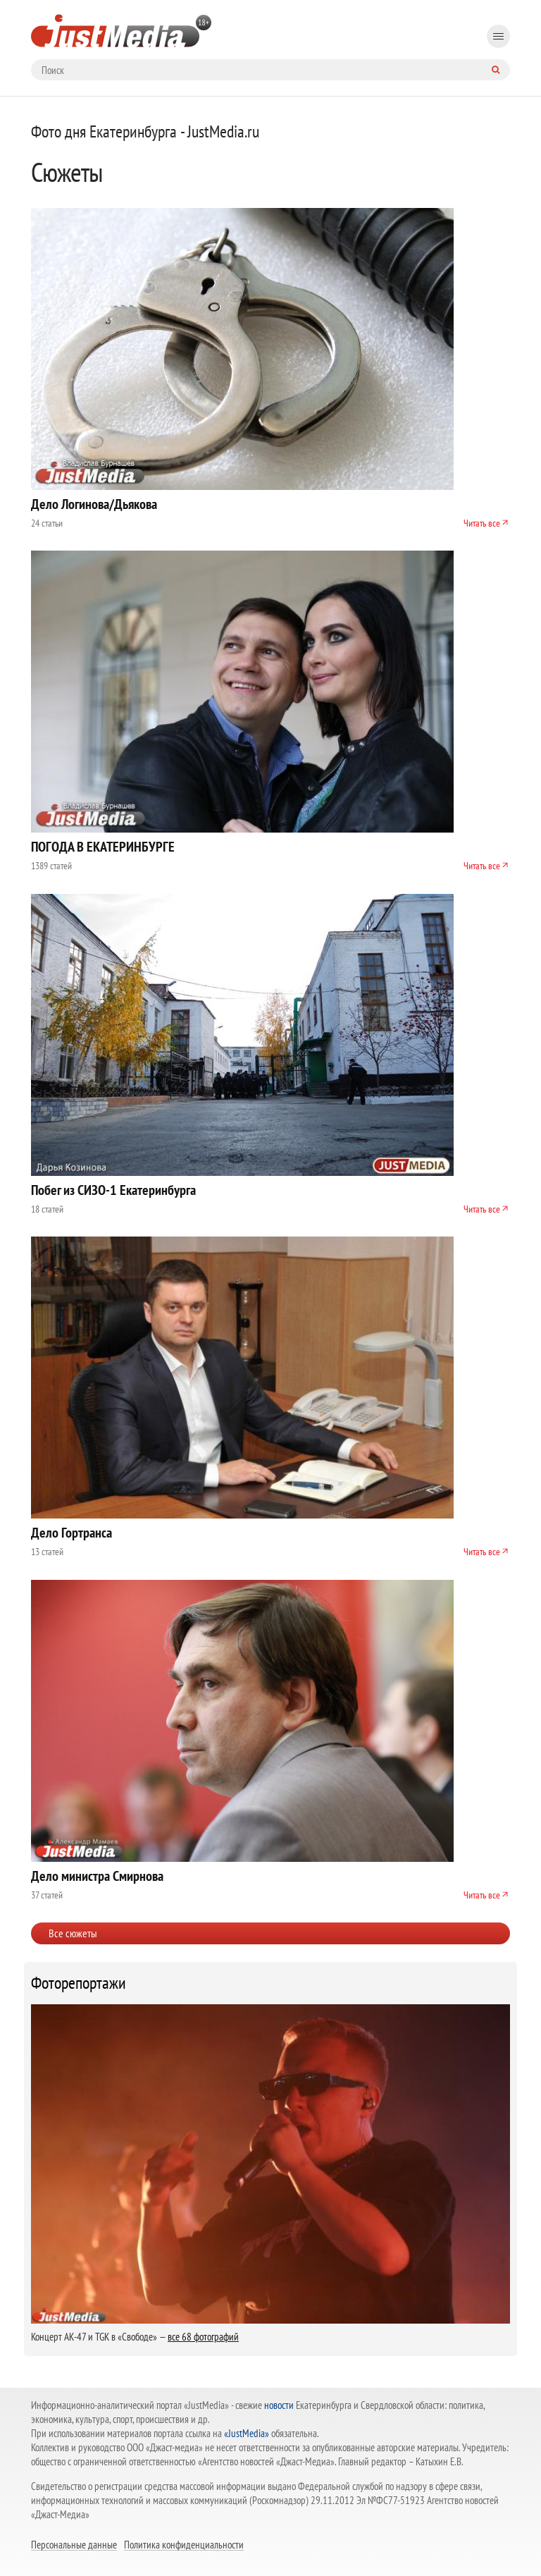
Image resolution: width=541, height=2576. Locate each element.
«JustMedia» (246, 2433)
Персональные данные (74, 2544)
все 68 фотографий (203, 2336)
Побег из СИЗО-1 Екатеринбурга (113, 1190)
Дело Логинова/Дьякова (94, 504)
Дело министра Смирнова (97, 1876)
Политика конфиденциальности (184, 2544)
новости (279, 2405)
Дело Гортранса (71, 1533)
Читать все (482, 523)
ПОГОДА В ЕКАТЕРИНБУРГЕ (103, 847)
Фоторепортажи (78, 1983)
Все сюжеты (73, 1933)
